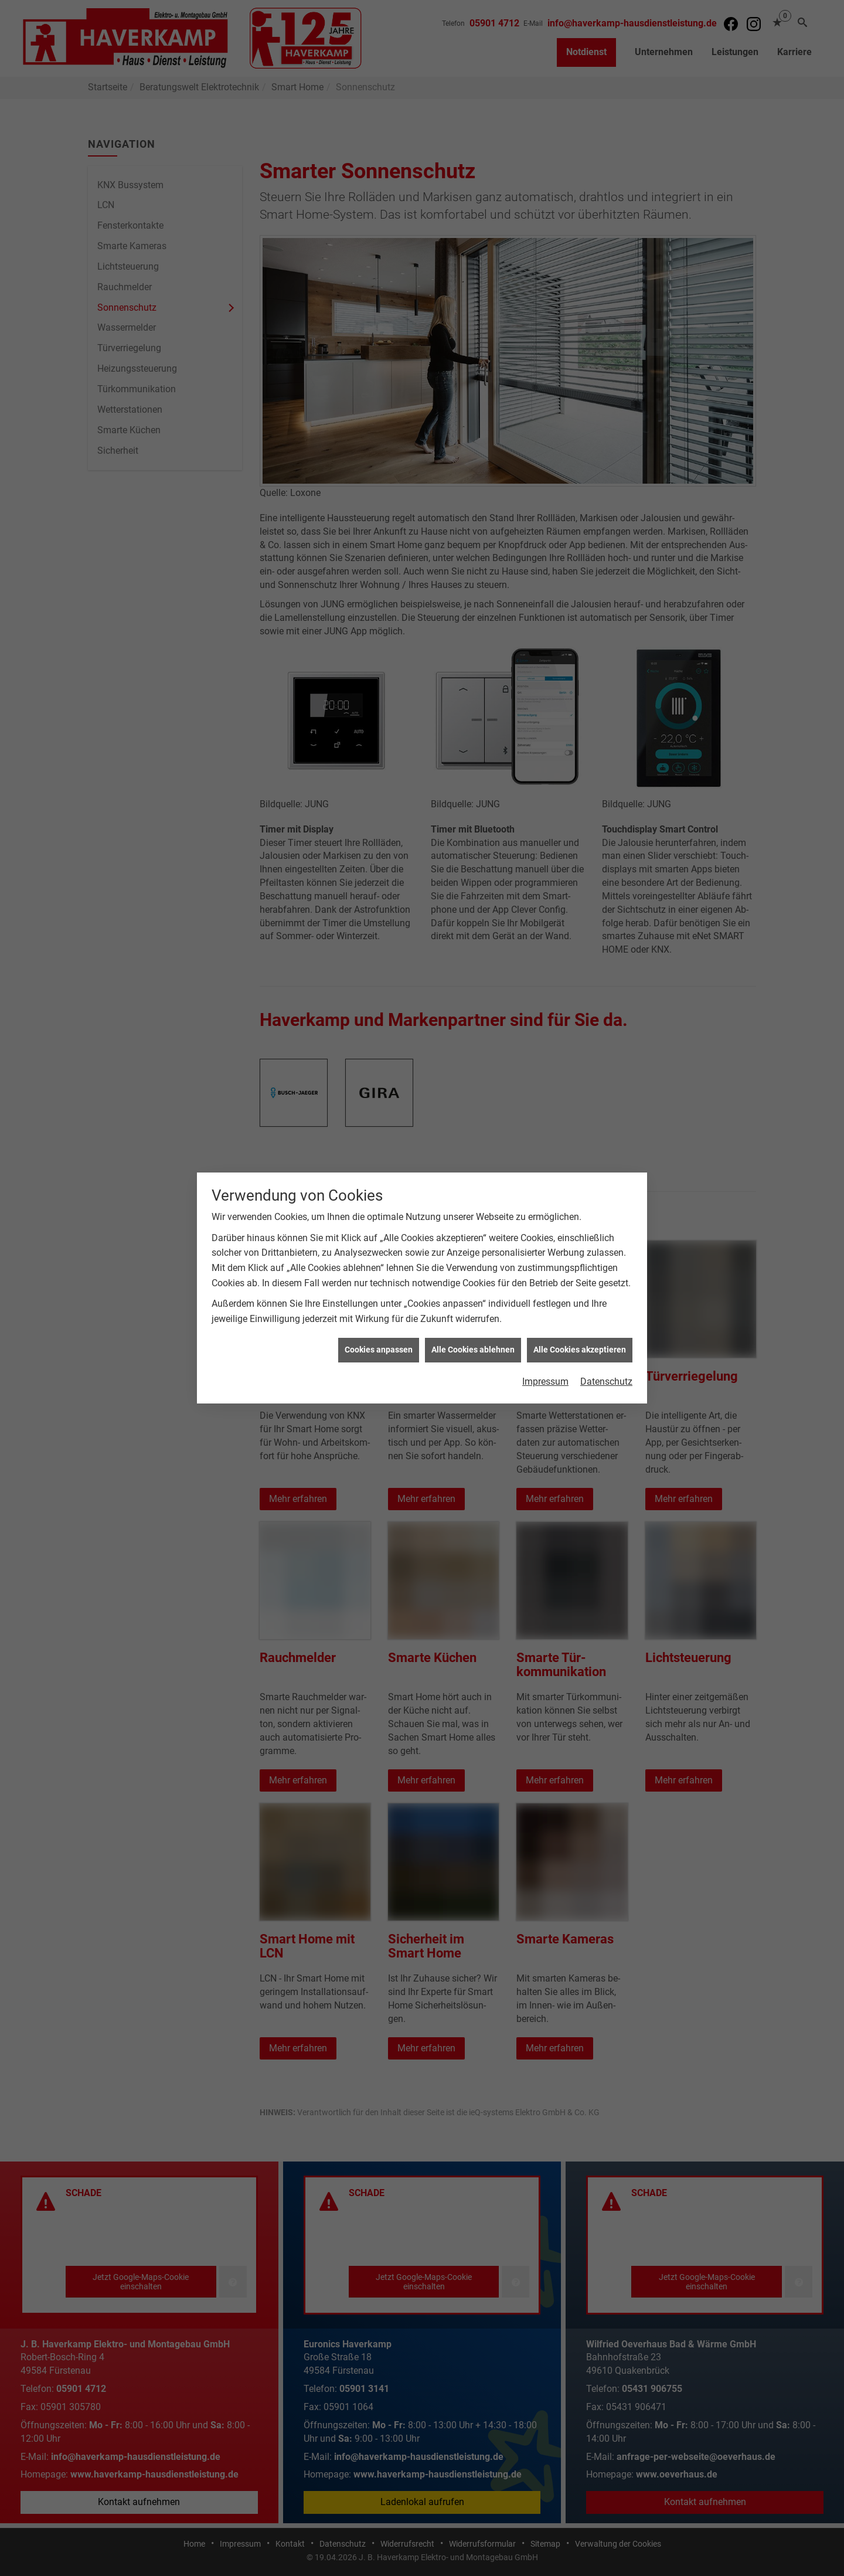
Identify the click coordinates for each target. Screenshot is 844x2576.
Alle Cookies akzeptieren (579, 1349)
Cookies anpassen (379, 1349)
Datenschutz (606, 1381)
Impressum (545, 1381)
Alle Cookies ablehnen (473, 1349)
